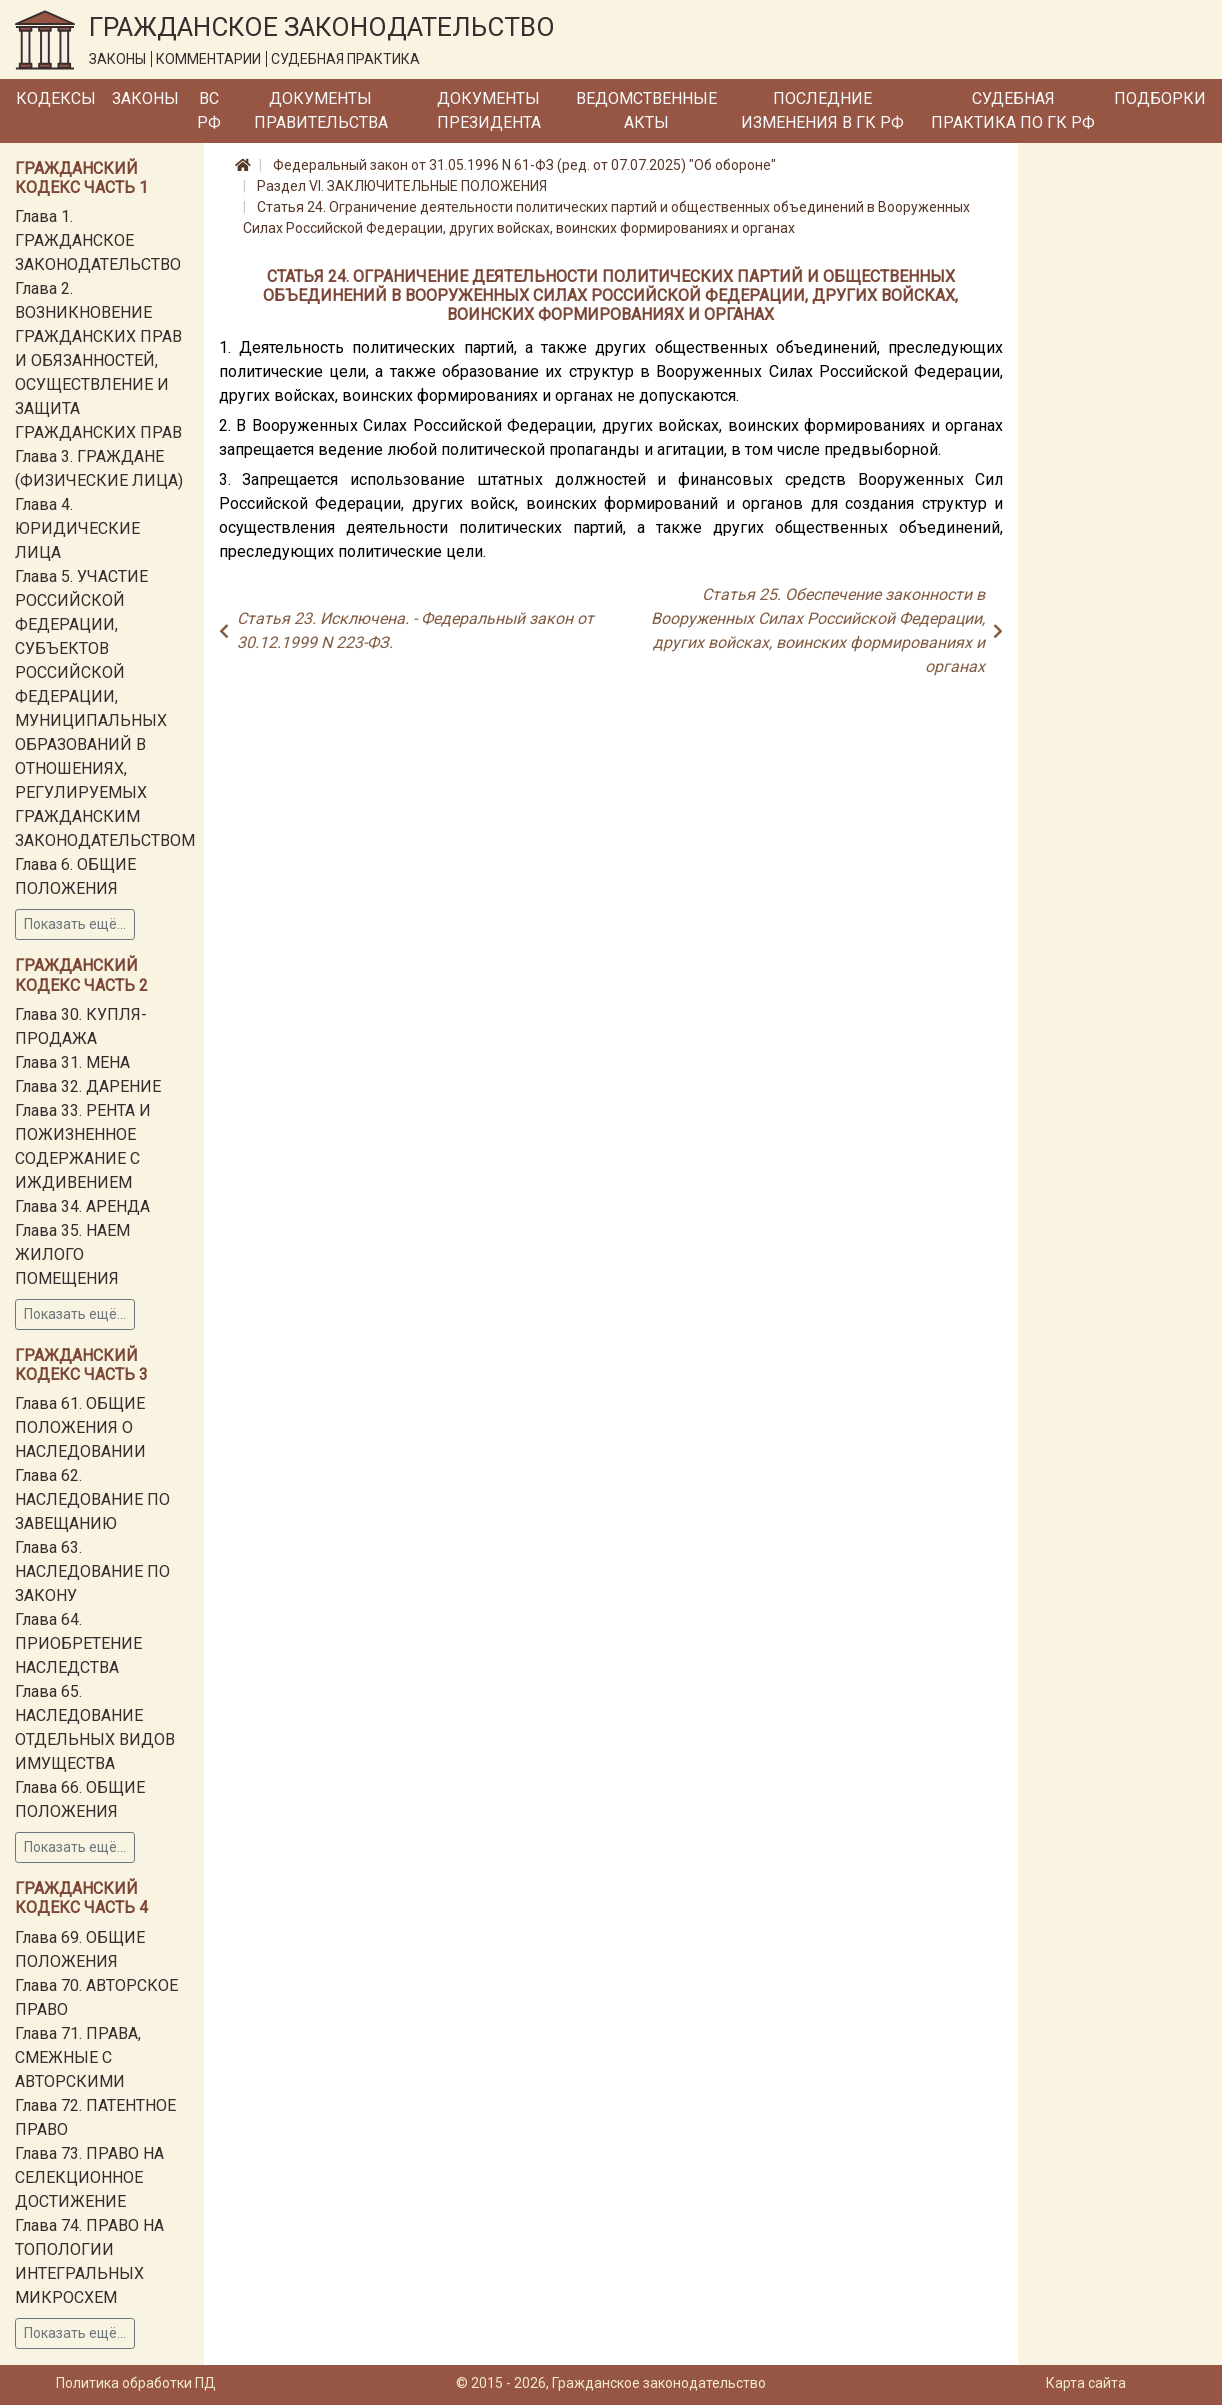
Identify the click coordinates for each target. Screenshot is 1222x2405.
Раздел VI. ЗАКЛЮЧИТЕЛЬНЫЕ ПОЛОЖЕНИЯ (402, 186)
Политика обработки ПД (136, 2383)
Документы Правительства (321, 110)
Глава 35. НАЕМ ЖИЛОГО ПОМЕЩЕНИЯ (72, 1254)
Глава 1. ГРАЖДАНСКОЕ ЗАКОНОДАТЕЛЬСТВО (98, 240)
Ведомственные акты (646, 110)
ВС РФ (209, 110)
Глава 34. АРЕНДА (82, 1206)
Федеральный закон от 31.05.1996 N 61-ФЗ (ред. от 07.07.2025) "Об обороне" (524, 165)
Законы (145, 98)
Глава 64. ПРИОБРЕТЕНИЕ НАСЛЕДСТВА (78, 1643)
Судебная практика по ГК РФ (1013, 110)
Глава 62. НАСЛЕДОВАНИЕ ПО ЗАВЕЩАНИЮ (92, 1499)
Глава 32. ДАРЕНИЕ (88, 1086)
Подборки (1160, 98)
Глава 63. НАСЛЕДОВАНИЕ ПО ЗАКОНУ (92, 1571)
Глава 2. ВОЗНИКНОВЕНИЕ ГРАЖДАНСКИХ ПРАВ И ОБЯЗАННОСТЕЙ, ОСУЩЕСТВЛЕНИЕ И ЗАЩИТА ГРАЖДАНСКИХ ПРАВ (98, 360)
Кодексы (56, 98)
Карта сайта (1086, 2383)
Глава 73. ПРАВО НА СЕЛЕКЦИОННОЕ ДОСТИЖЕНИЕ (89, 2177)
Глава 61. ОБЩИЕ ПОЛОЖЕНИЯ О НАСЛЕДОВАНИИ (80, 1427)
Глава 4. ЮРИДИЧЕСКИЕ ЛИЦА (77, 528)
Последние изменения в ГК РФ (822, 110)
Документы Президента (489, 110)
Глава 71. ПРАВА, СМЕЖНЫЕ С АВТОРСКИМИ (78, 2057)
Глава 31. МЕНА (72, 1062)
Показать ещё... (75, 924)
